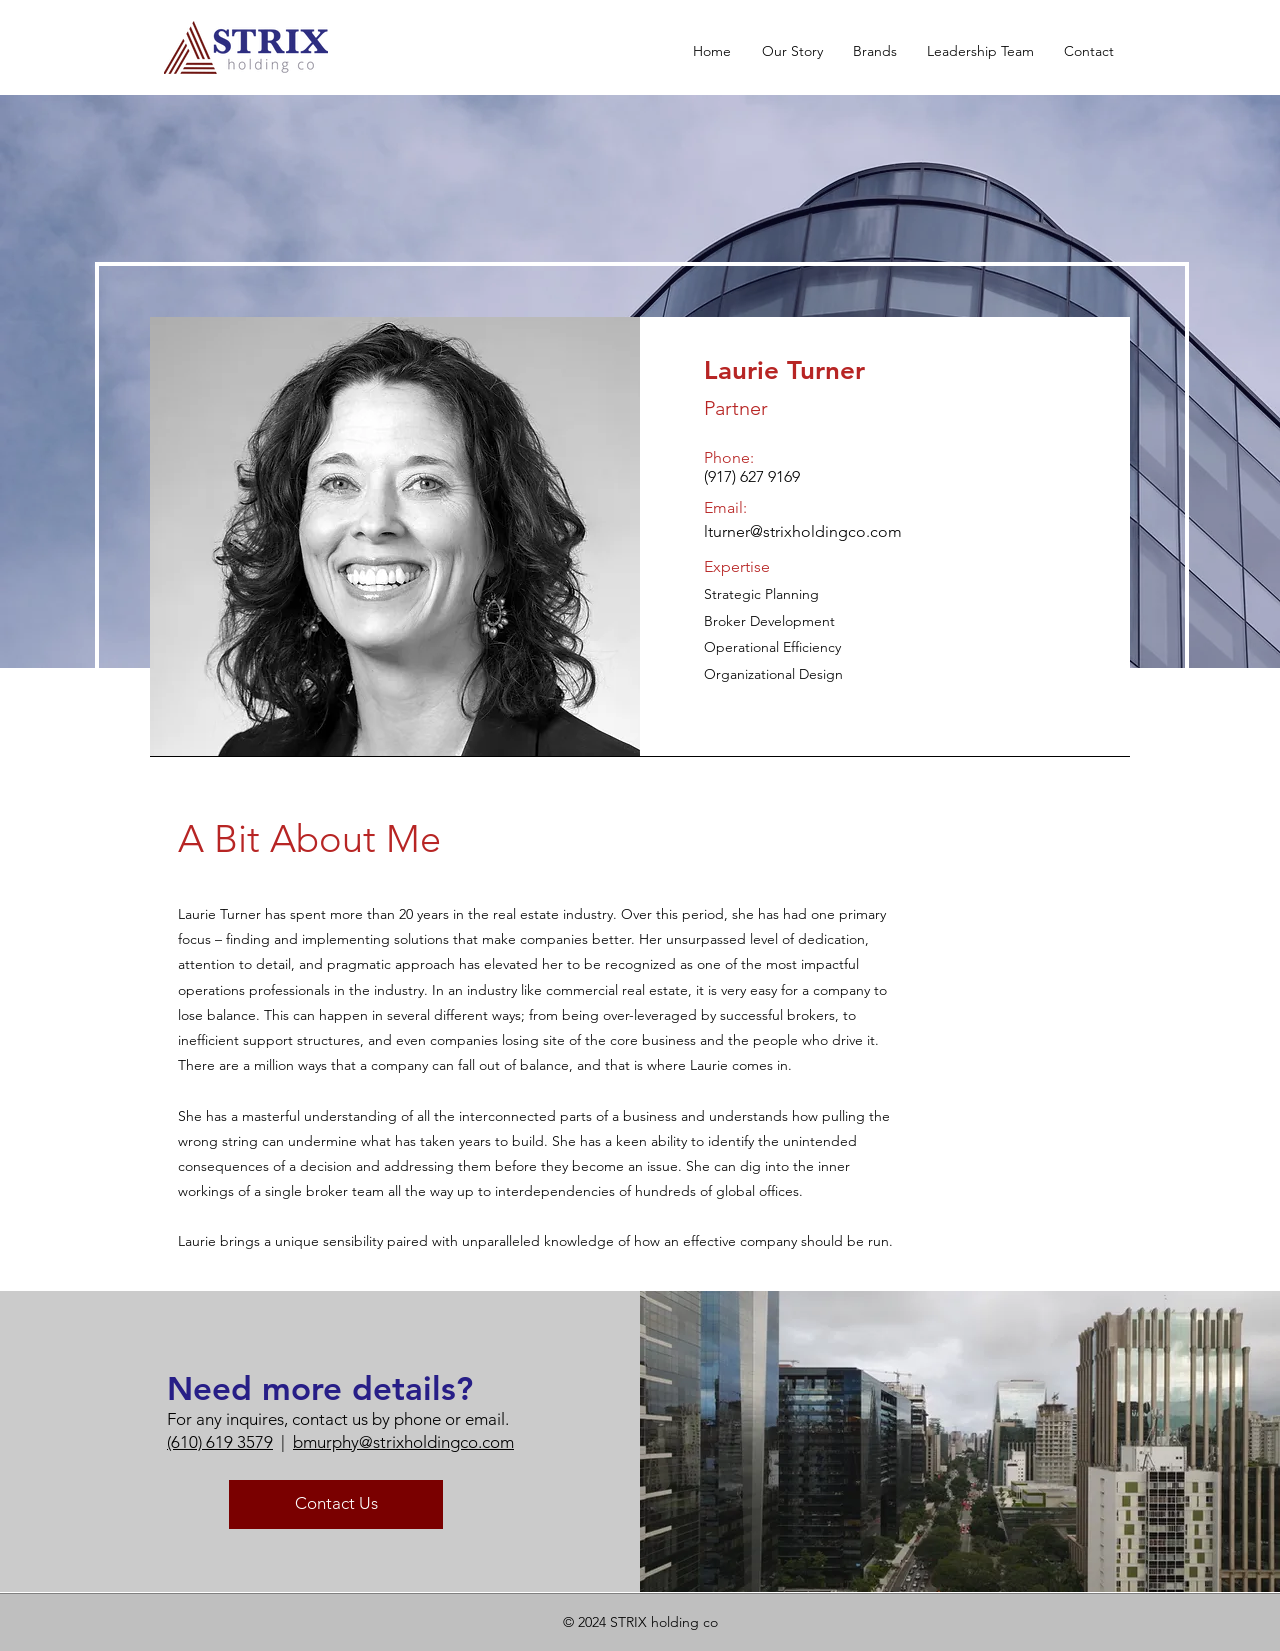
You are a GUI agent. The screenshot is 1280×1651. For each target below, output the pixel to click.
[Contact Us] (336, 1504)
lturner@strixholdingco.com (803, 531)
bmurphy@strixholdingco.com (403, 1442)
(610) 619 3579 (220, 1442)
